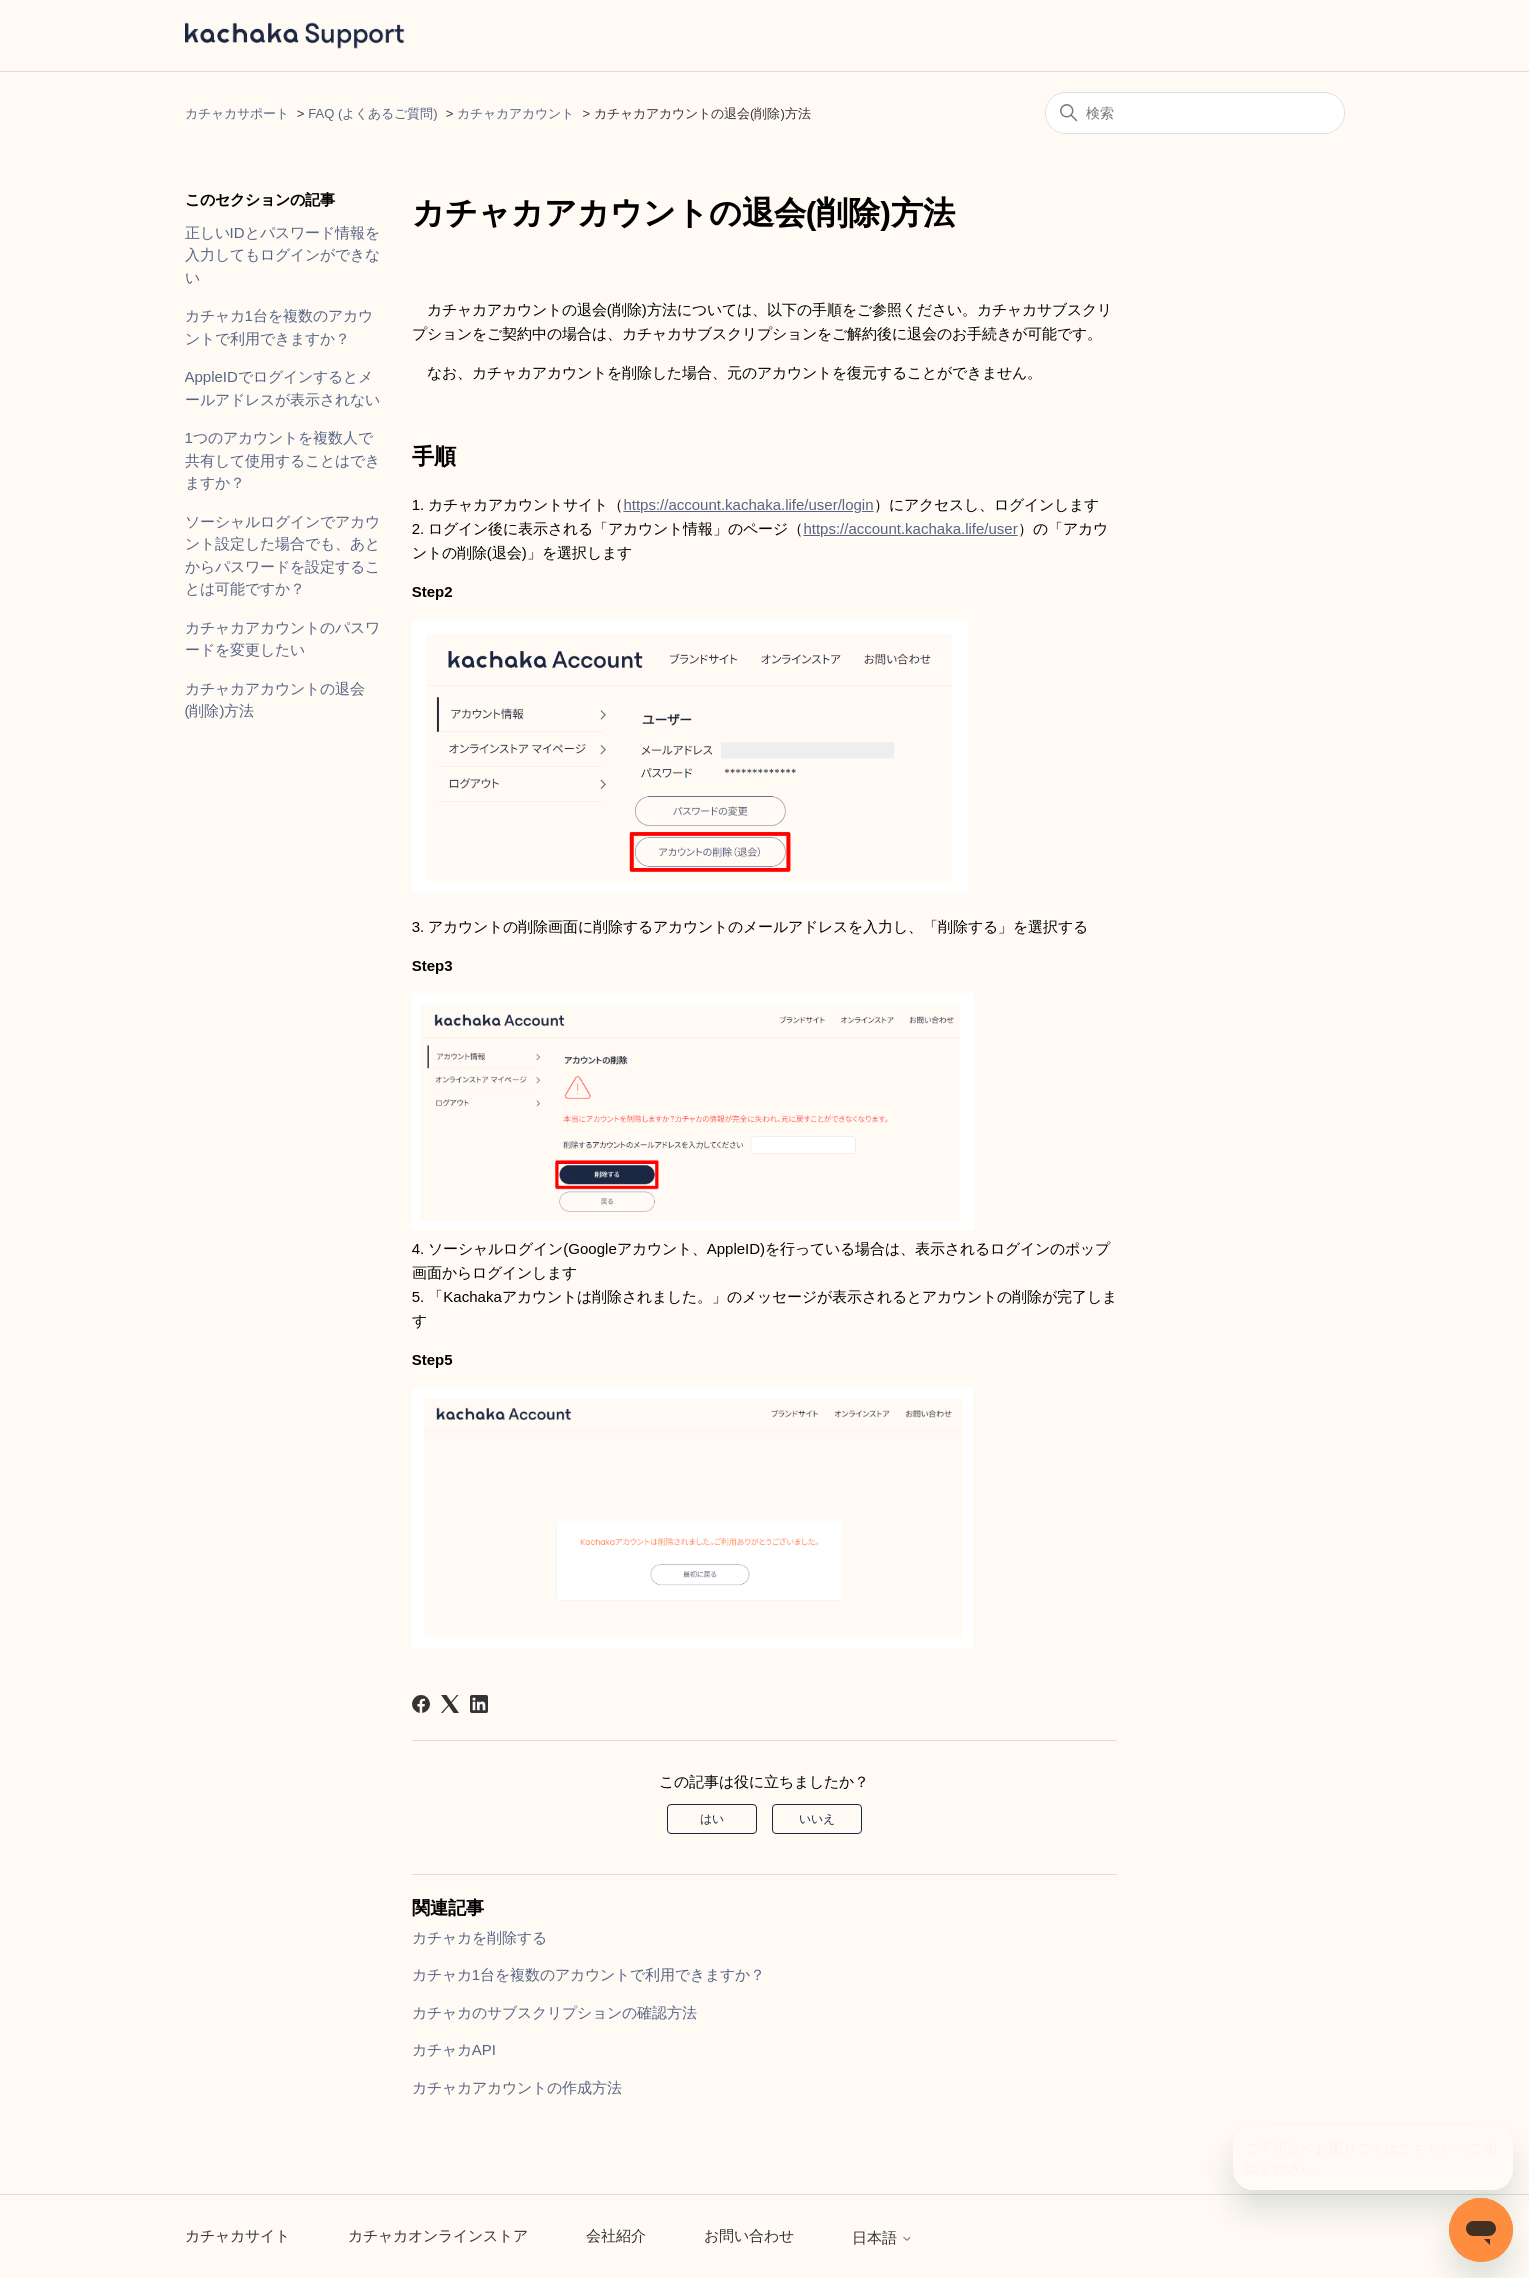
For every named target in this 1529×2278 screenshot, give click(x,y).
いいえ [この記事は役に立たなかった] (817, 1819)
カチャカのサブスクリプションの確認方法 (554, 2012)
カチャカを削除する (479, 1937)
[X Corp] (450, 1704)
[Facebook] (421, 1704)
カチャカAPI (454, 2049)
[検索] (1195, 113)
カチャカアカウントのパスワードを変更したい (282, 639)
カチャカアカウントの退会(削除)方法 (275, 700)
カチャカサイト (237, 2235)
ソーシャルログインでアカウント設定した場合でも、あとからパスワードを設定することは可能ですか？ (282, 555)
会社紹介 (616, 2235)
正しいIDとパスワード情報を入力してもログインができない (282, 255)
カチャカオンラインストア (438, 2235)
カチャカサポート (237, 113)
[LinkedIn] (479, 1704)
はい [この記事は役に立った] (712, 1819)
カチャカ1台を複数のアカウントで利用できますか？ (279, 327)
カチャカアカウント (515, 113)
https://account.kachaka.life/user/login (748, 504)
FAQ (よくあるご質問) (372, 113)
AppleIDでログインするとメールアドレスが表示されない (282, 388)
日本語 (882, 2237)
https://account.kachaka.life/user (910, 528)
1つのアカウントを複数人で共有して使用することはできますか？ (282, 460)
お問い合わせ (749, 2235)
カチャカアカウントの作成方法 (517, 2087)
